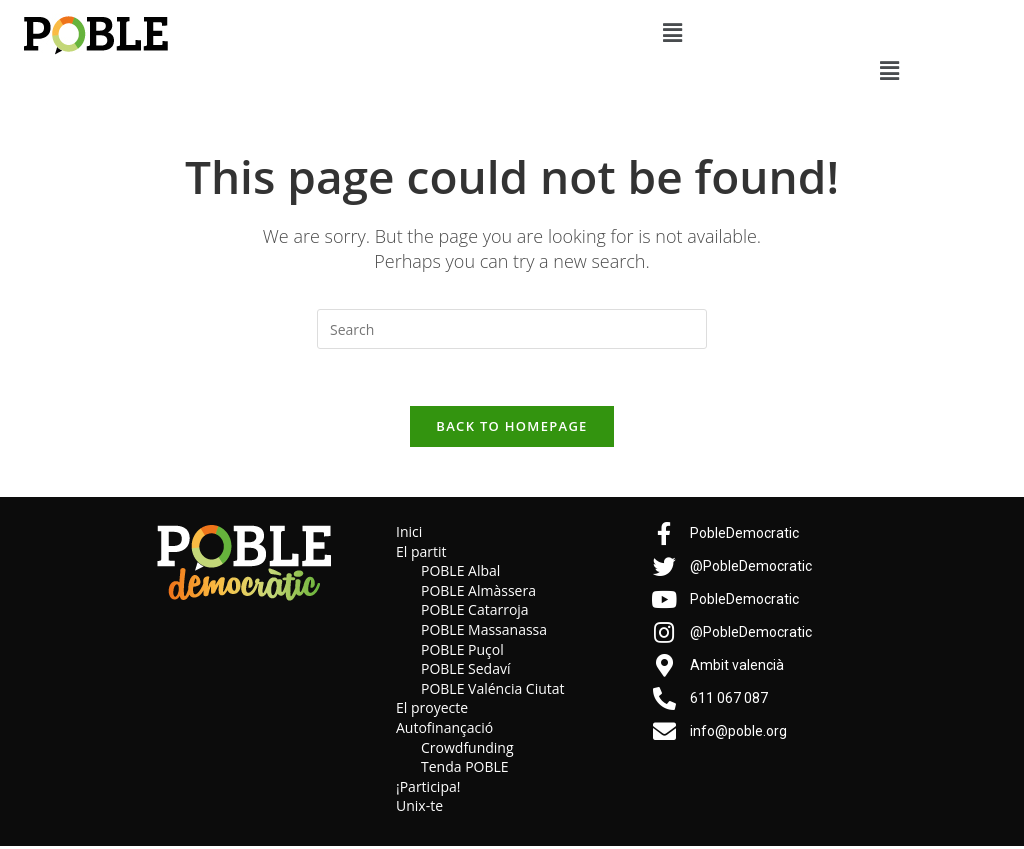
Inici (409, 534)
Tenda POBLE (465, 769)
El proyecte (432, 710)
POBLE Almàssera (478, 593)
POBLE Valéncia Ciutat (493, 691)
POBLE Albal (460, 573)
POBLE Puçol (462, 652)
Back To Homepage (511, 429)
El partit (421, 554)
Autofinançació (444, 730)
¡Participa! (428, 789)
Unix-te (419, 808)
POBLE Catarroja (475, 613)
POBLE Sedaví (466, 671)
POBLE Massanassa (484, 632)
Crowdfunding (467, 750)
